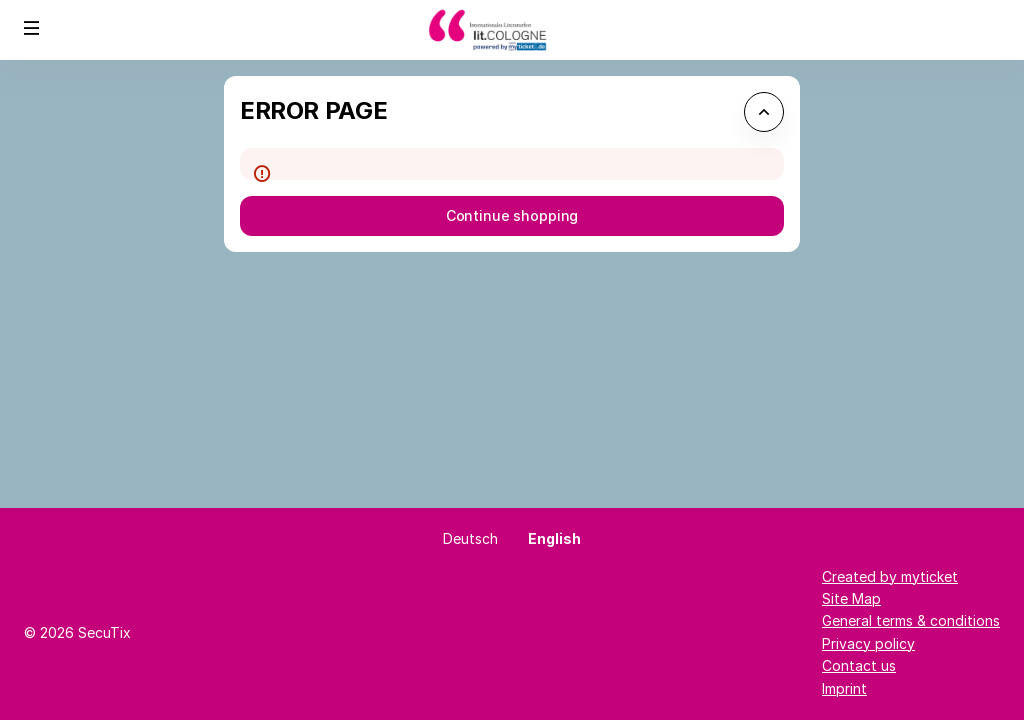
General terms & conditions (911, 620)
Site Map (851, 598)
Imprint (844, 688)
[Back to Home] (512, 30)
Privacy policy (868, 643)
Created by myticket (890, 576)
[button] (32, 28)
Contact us (859, 665)
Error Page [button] (313, 110)
